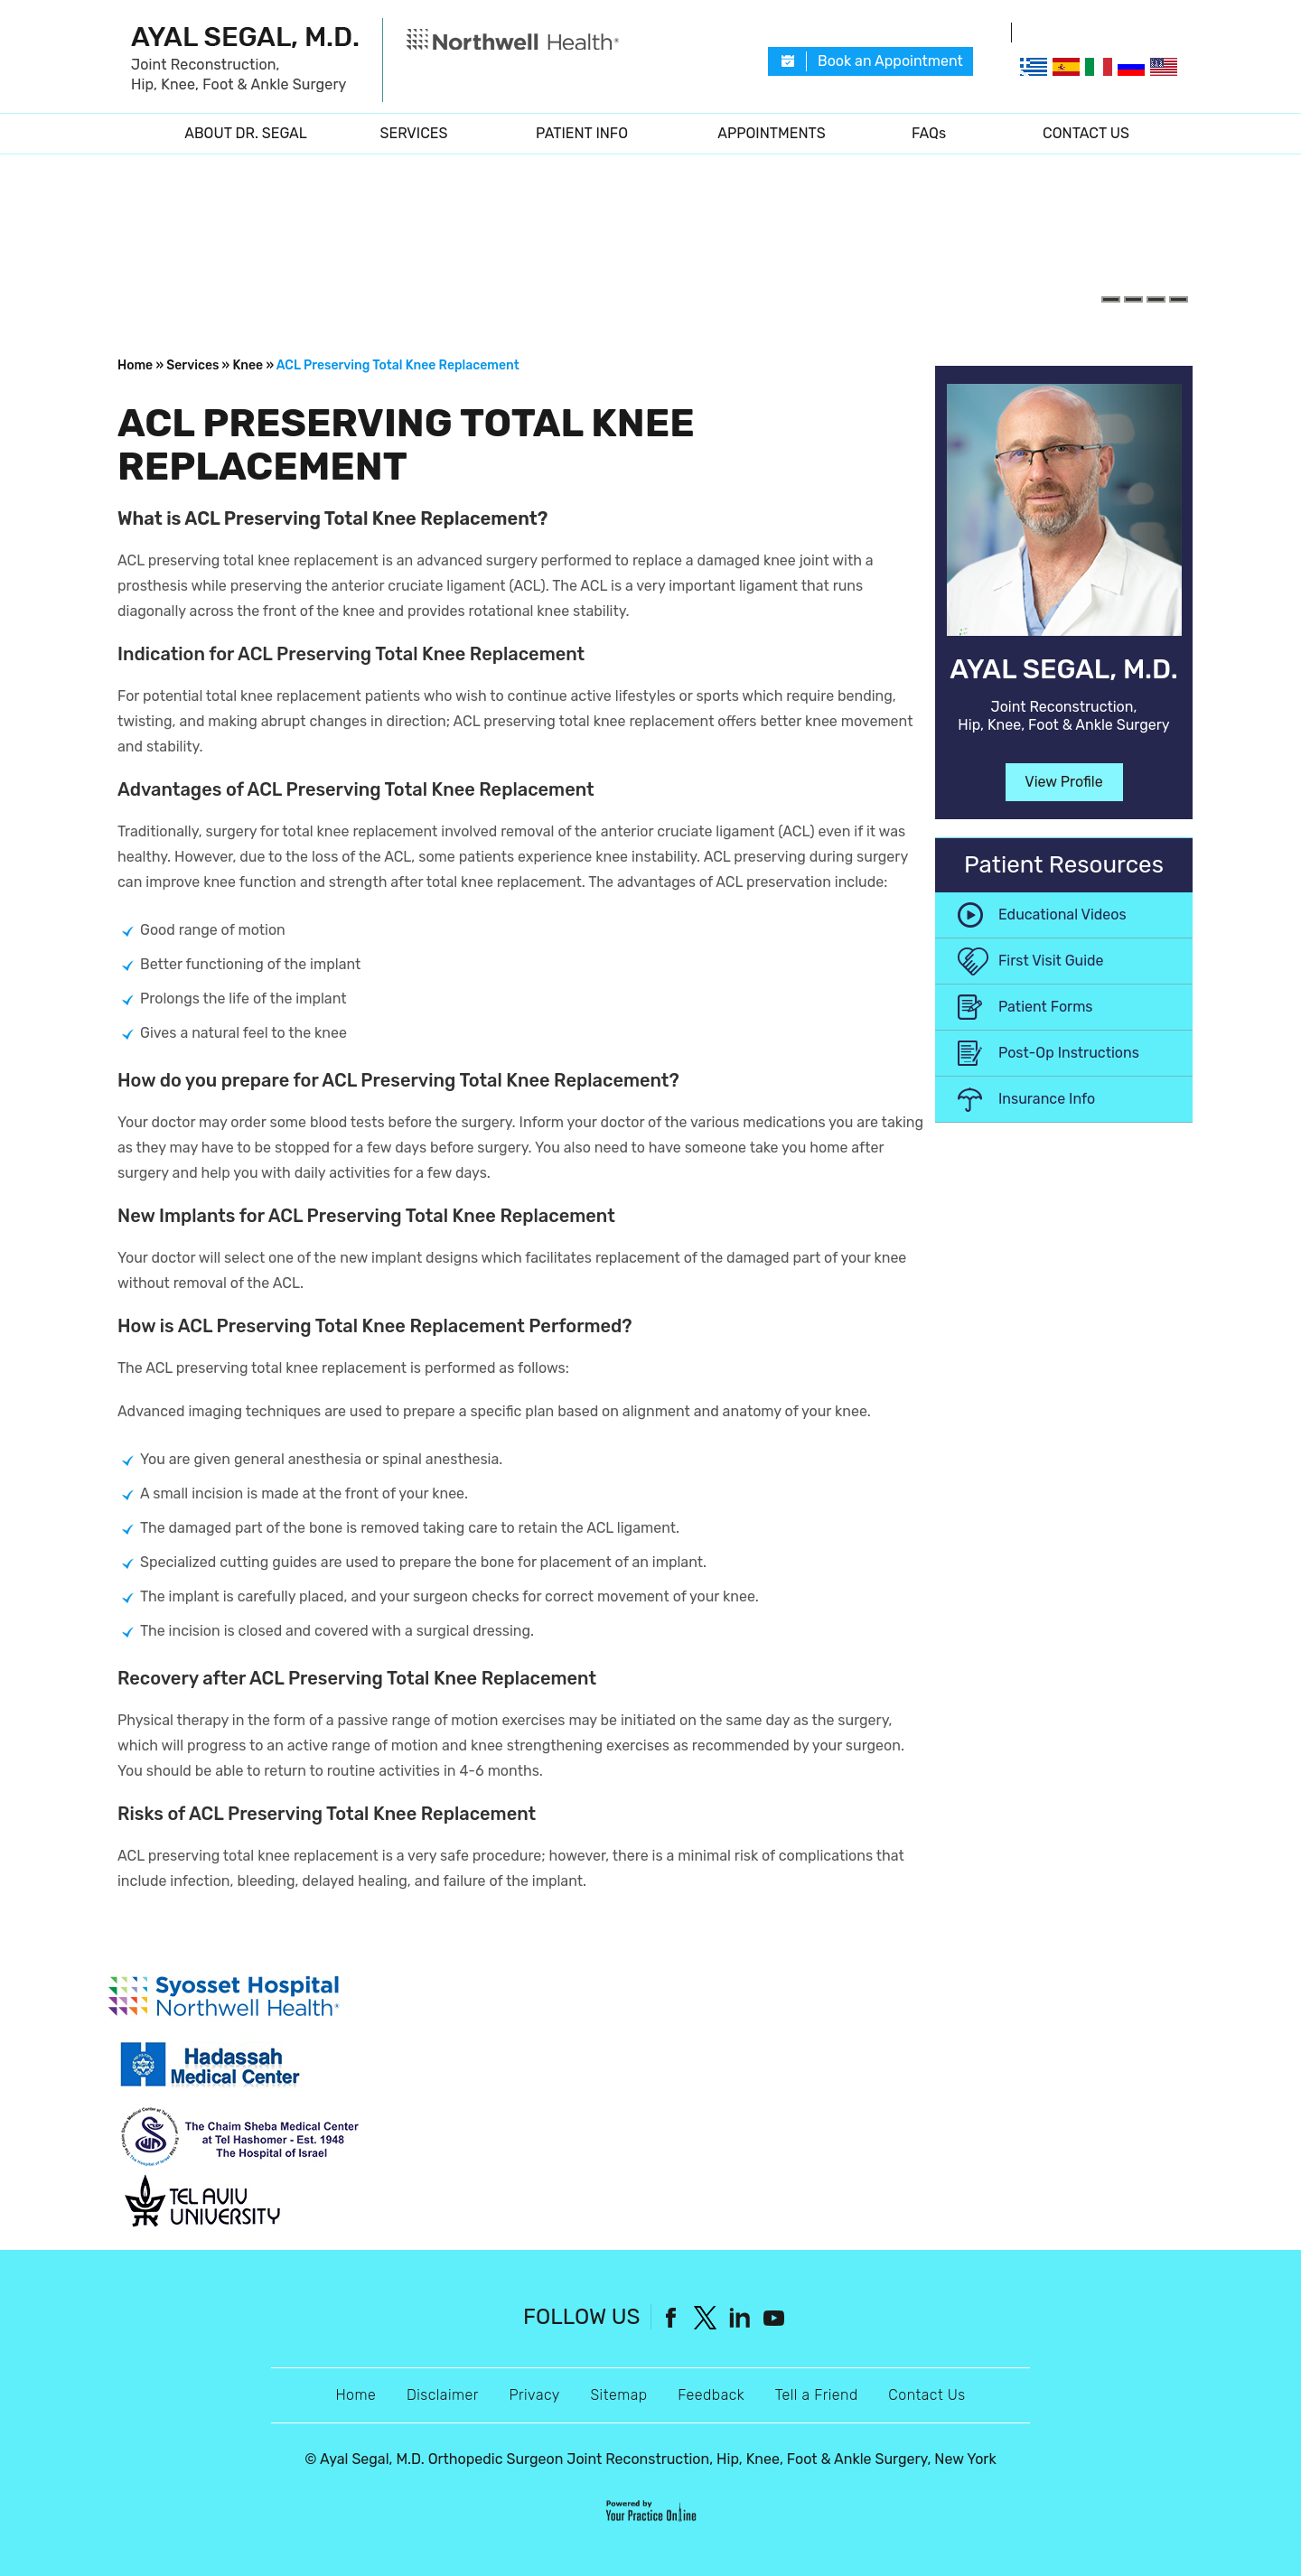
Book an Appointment (890, 61)
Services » (197, 365)
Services (414, 133)
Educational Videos (1062, 914)
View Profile (1063, 781)
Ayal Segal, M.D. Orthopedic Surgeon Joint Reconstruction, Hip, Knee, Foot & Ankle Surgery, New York (658, 2459)
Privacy (534, 2394)
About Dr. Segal (245, 133)
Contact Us (1086, 133)
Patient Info (582, 133)
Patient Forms (1045, 1006)
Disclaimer (443, 2394)
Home (131, 134)
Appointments (771, 133)
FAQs (929, 133)
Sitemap (618, 2394)
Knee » (253, 365)
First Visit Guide (1051, 960)
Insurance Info (1046, 1098)
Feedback (711, 2394)
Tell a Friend (816, 2394)
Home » (140, 365)
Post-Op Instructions (1068, 1052)
